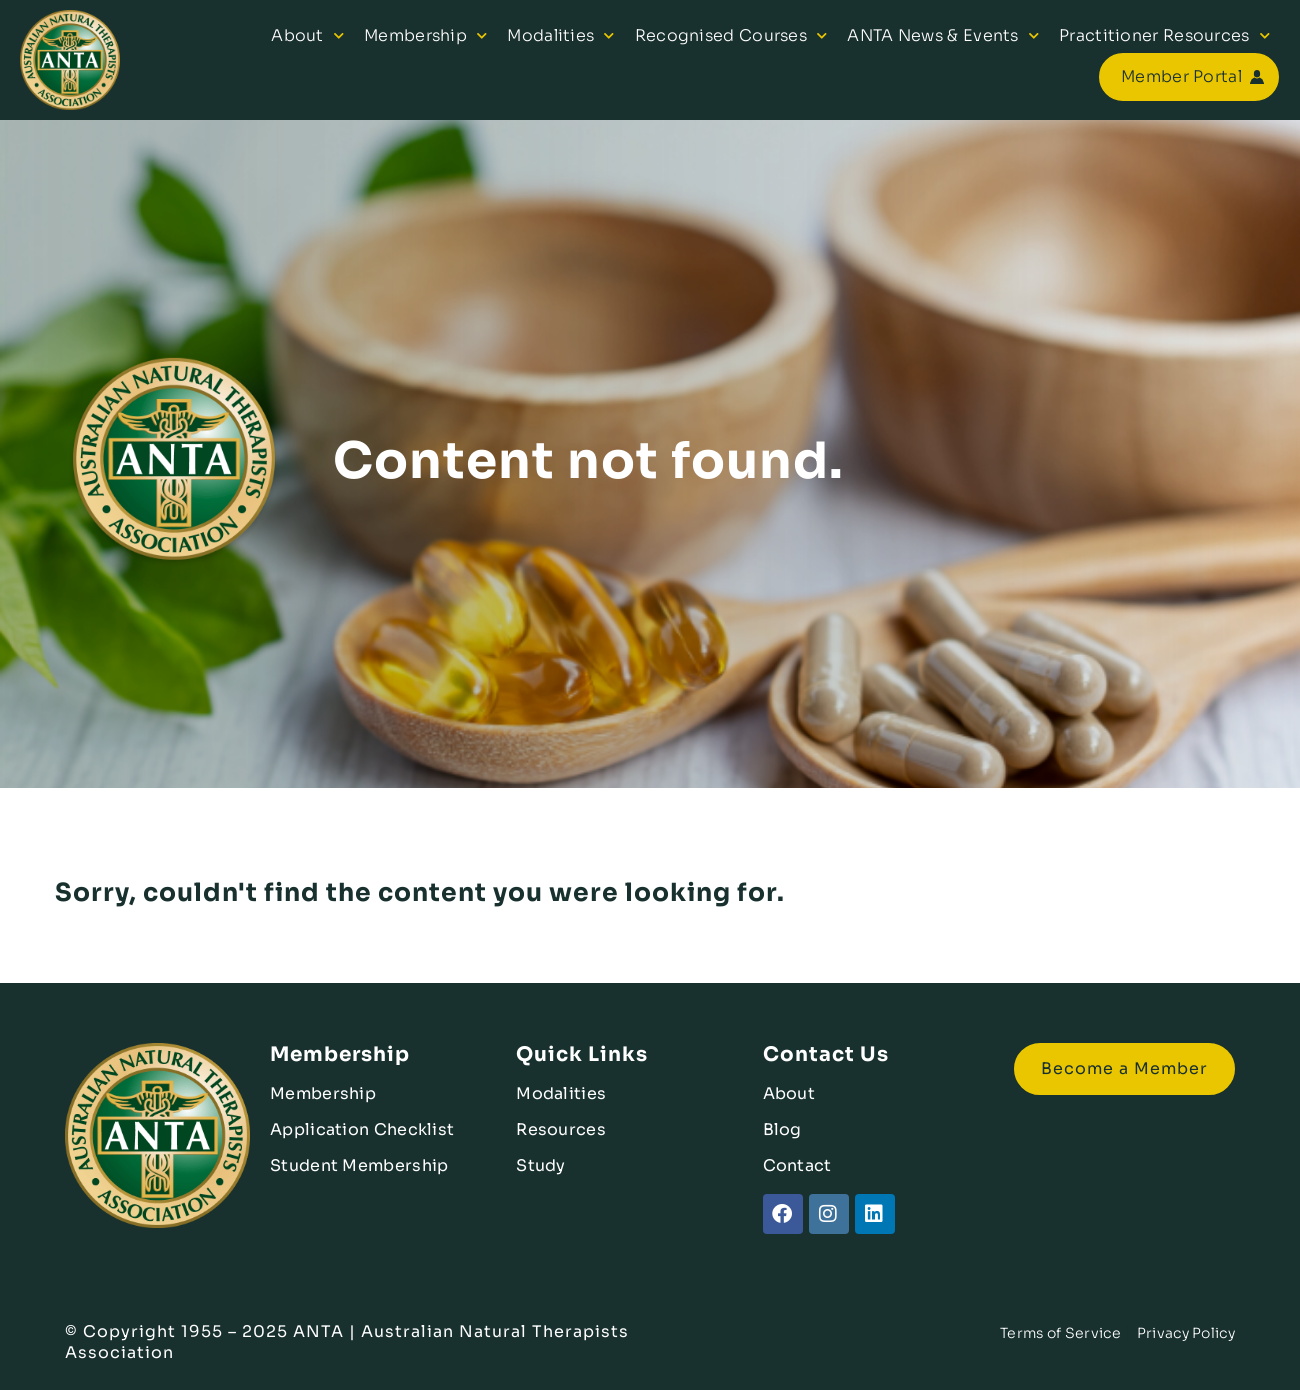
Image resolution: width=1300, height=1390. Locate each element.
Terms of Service (1060, 1333)
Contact (797, 1165)
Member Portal (1181, 76)
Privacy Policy (1186, 1333)
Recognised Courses (731, 35)
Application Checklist (362, 1129)
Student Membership (359, 1165)
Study (541, 1165)
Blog (782, 1129)
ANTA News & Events (943, 35)
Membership (425, 35)
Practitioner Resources (1164, 35)
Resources (561, 1129)
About (307, 35)
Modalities (560, 35)
